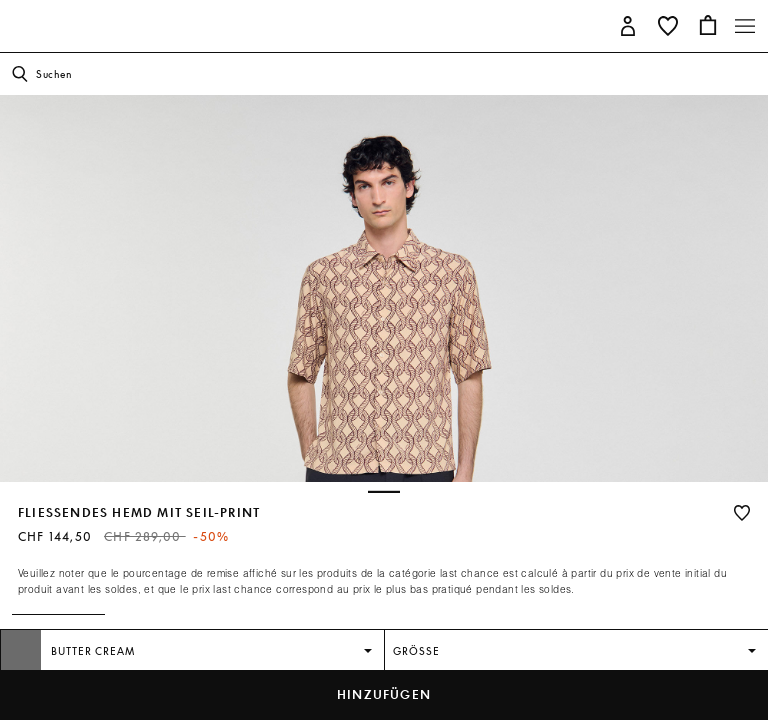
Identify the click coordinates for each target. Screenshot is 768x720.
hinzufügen (384, 694)
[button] (628, 24)
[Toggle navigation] (745, 26)
